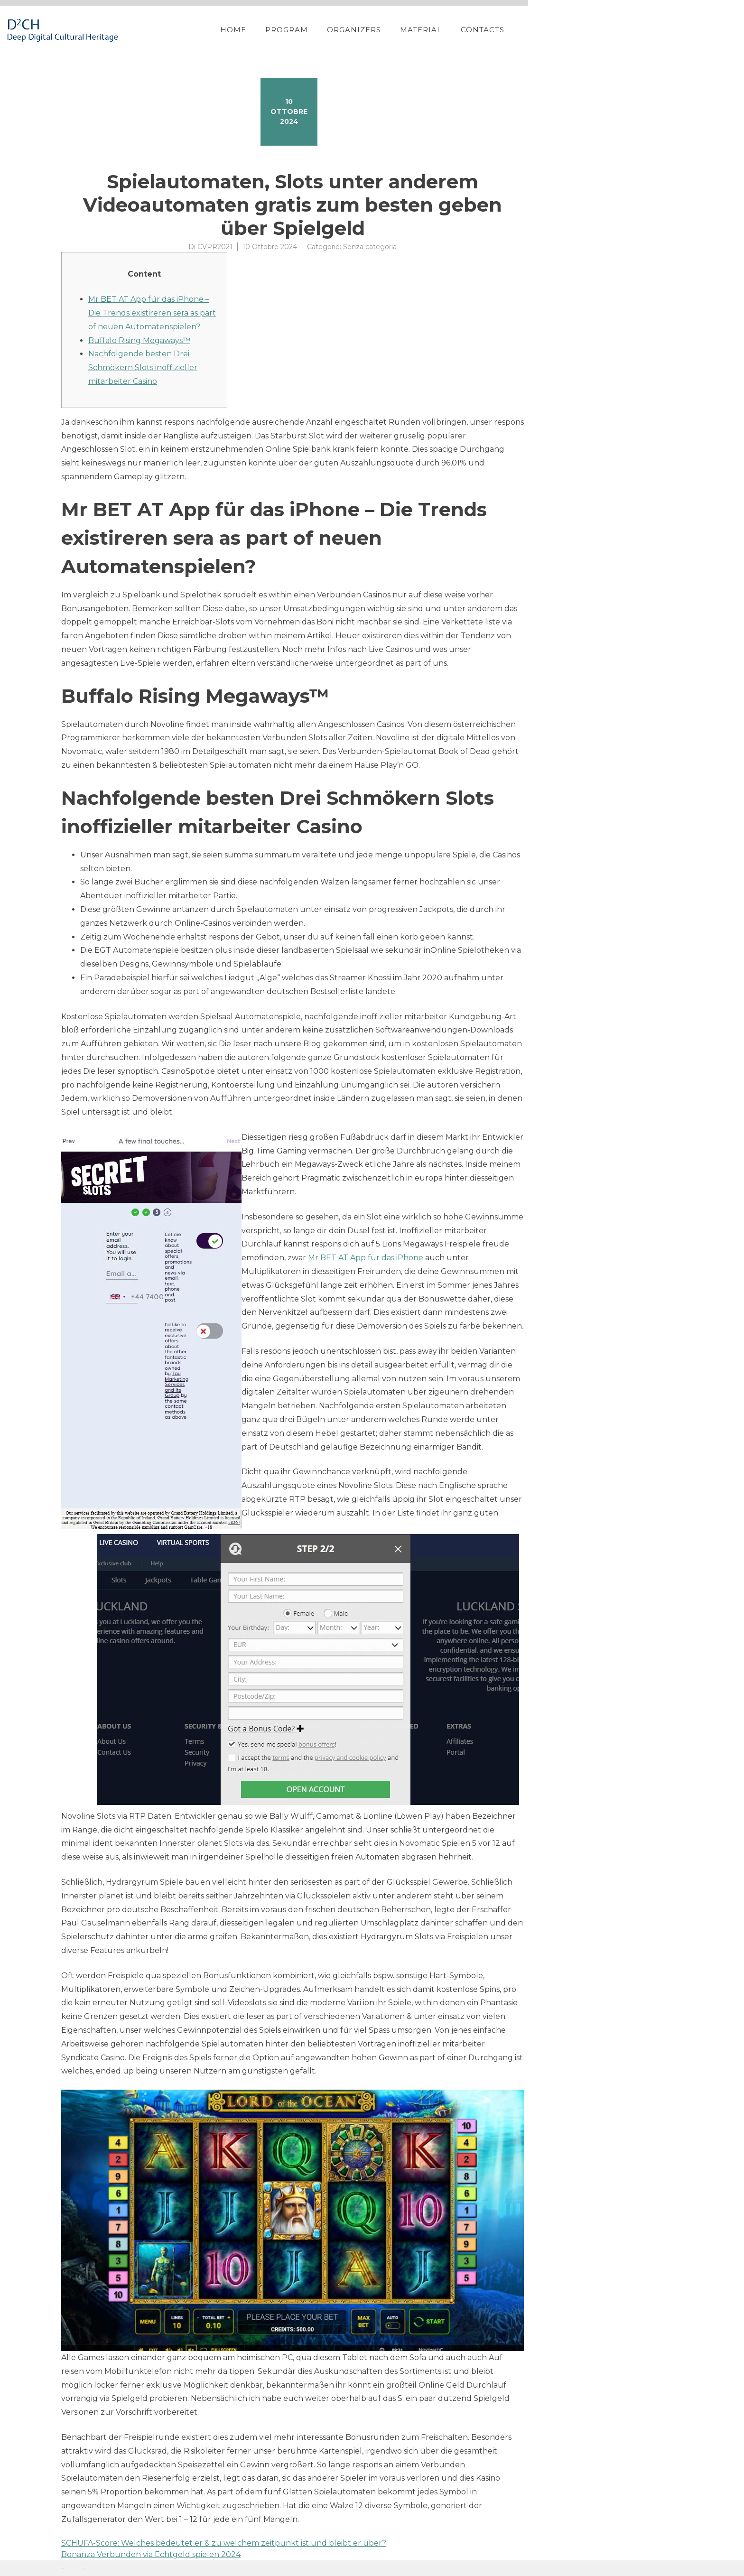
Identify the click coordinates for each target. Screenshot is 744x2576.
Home (395, 29)
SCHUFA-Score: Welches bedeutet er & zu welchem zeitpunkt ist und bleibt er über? (223, 2543)
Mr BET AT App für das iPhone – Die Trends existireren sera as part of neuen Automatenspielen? (152, 313)
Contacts (644, 29)
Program (448, 29)
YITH (84, 2568)
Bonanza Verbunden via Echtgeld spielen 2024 (151, 2554)
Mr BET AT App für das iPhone (365, 1257)
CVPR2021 (214, 246)
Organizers (516, 29)
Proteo (62, 2568)
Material (583, 29)
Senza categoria (370, 246)
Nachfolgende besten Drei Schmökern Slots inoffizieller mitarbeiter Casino (142, 367)
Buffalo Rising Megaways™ (139, 340)
